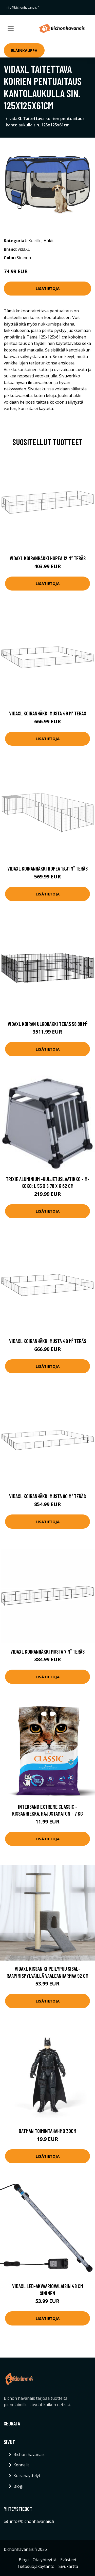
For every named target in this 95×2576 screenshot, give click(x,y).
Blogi (18, 2486)
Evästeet (68, 2560)
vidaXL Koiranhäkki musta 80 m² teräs (47, 1496)
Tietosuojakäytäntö (35, 2566)
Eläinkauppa (24, 50)
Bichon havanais (29, 2454)
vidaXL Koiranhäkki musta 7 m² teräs (47, 1651)
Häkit (49, 240)
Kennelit (21, 2465)
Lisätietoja (48, 288)
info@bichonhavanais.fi (22, 7)
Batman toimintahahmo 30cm (47, 2131)
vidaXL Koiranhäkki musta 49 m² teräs (47, 713)
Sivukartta (68, 2566)
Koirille (35, 240)
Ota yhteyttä (44, 2560)
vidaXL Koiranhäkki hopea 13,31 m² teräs (47, 868)
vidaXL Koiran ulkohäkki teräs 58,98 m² (47, 1024)
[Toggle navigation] (10, 28)
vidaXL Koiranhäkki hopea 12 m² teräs (48, 558)
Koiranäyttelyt (26, 2475)
